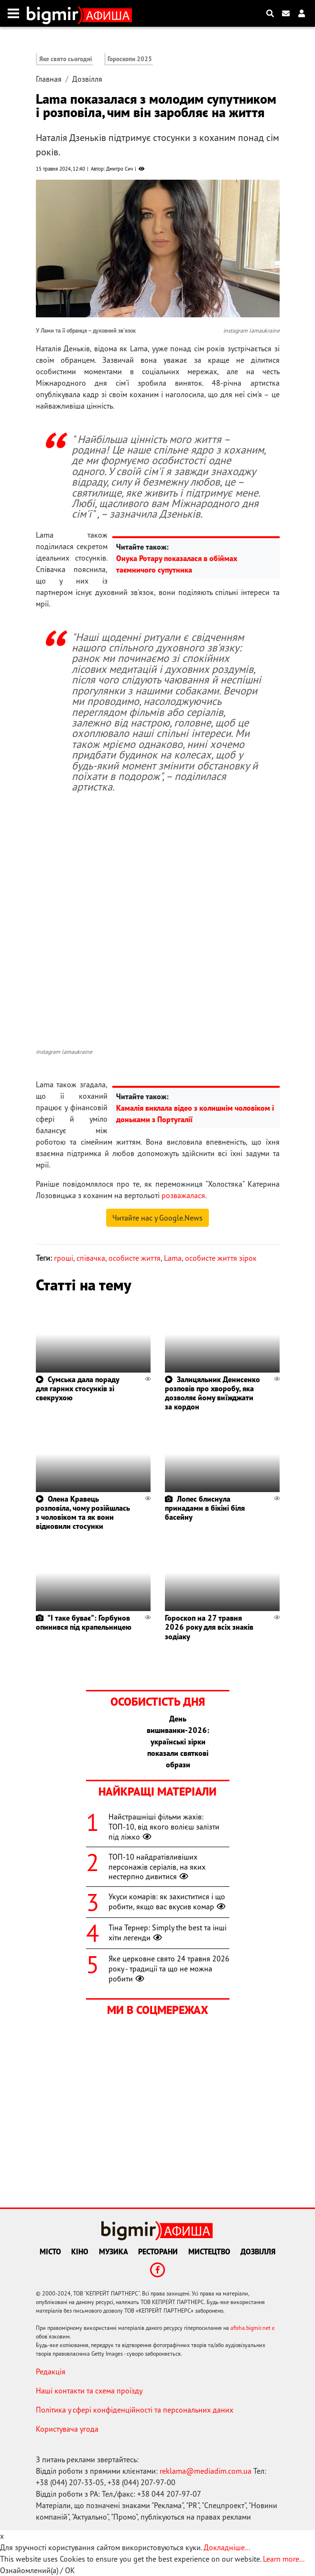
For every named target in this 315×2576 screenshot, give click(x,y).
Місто (50, 2251)
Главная (49, 79)
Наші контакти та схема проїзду (89, 2390)
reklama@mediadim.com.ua (205, 2471)
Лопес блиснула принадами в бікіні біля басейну (205, 1508)
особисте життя (135, 1258)
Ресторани (158, 2251)
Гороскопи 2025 (130, 59)
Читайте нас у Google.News (157, 1218)
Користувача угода (67, 2429)
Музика (113, 2251)
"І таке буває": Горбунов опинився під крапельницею (83, 1622)
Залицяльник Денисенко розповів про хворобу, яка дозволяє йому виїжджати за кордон (212, 1393)
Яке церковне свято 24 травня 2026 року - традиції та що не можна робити (169, 1968)
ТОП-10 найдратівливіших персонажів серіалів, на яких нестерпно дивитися (157, 1867)
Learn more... (283, 2559)
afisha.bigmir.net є (252, 2327)
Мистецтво (209, 2251)
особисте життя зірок (221, 1258)
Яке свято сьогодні (65, 59)
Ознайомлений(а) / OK (37, 2570)
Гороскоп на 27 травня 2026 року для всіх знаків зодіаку (209, 1627)
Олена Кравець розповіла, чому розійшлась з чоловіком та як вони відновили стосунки (83, 1512)
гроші (63, 1258)
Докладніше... (227, 2547)
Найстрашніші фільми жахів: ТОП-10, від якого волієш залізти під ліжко (164, 1826)
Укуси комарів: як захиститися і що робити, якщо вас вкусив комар (168, 1901)
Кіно (79, 2251)
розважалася (183, 1195)
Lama (173, 1258)
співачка (90, 1258)
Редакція (50, 2371)
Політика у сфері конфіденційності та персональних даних (134, 2409)
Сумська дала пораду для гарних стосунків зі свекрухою (77, 1388)
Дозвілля (87, 79)
